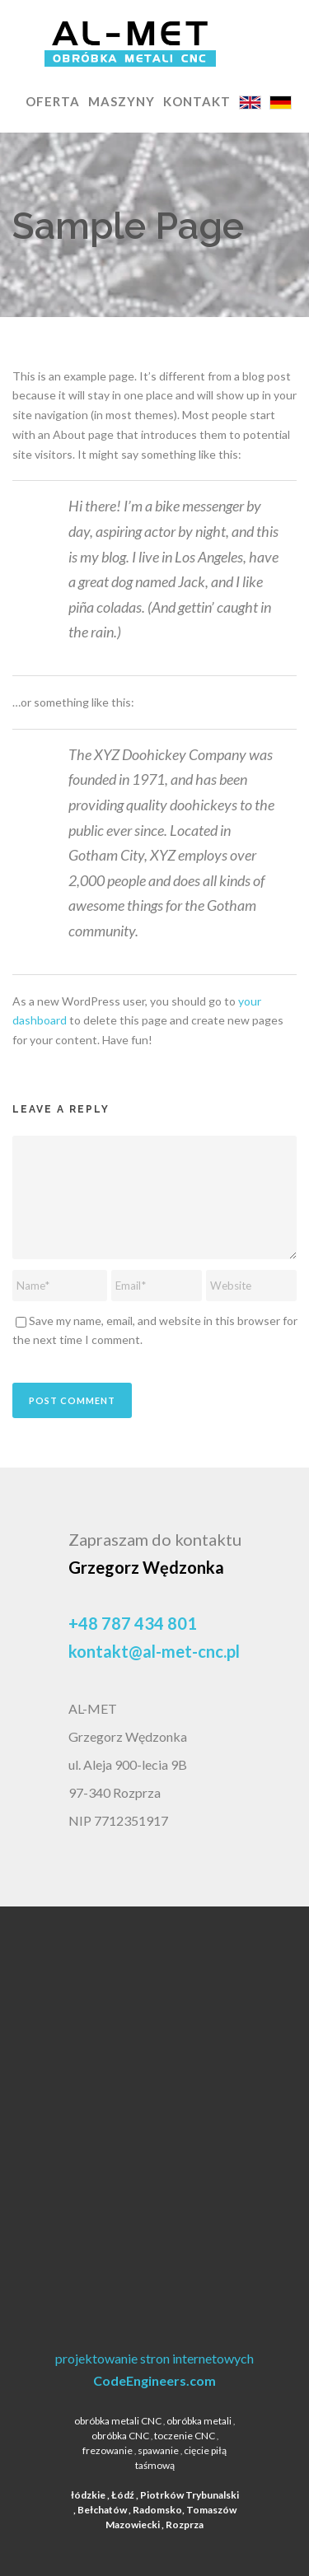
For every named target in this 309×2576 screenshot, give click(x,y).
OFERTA (53, 101)
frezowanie (107, 2450)
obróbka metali (199, 2421)
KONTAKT (197, 101)
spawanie (158, 2450)
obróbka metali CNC (118, 2421)
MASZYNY (121, 101)
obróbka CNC (120, 2435)
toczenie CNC (184, 2435)
